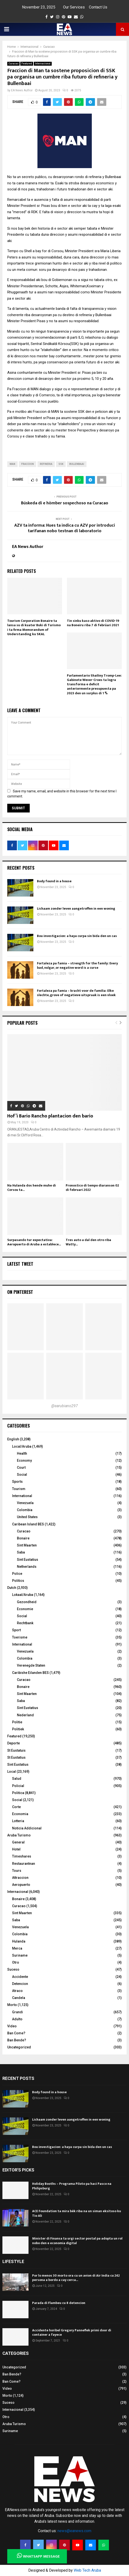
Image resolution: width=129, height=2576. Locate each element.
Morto (12, 2005)
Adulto (17, 2019)
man (12, 464)
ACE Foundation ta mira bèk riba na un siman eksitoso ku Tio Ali (76, 2213)
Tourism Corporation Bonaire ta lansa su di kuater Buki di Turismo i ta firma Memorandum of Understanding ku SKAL (34, 627)
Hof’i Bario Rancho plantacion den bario (50, 1116)
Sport (16, 1630)
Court (21, 1467)
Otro (15, 1962)
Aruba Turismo (19, 1835)
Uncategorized (19, 2047)
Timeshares (21, 1856)
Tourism (18, 1489)
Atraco (17, 1991)
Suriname (20, 1955)
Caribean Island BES (28, 1524)
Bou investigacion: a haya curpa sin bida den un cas (77, 936)
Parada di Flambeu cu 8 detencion (58, 2303)
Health (22, 1453)
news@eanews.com (74, 2531)
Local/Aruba (21, 1446)
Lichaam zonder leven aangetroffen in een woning (76, 908)
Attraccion (20, 1878)
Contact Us (98, 7)
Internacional (42, 63)
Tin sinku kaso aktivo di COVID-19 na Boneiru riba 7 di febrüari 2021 (93, 623)
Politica (18, 1793)
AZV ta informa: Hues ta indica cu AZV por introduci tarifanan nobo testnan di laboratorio (64, 528)
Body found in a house (54, 881)
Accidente (20, 1977)
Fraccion (27, 464)
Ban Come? (16, 2033)
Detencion (20, 1984)
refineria (46, 464)
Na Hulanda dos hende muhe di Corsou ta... (31, 1188)
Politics (18, 1581)
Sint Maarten (27, 1545)
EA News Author (22, 90)
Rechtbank (25, 1623)
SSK (60, 464)
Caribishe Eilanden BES (30, 1673)
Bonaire (23, 1538)
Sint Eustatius (27, 1559)
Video (12, 2026)
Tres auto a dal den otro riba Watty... (88, 1242)
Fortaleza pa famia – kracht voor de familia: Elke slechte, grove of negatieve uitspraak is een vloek (76, 993)
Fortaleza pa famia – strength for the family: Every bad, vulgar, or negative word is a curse (77, 965)
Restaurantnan (23, 1864)
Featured (27, 63)
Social (22, 1474)
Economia (20, 1814)
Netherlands (26, 1567)
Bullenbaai (76, 464)
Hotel (16, 1849)
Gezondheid (26, 1602)
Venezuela (25, 1503)
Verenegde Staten (31, 1665)
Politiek (18, 1729)
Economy (24, 1460)
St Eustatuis (16, 1750)
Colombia (24, 1510)
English (13, 1439)
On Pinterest (20, 1292)
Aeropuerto (21, 1885)
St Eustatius (16, 1757)
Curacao (13, 63)
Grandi (17, 2012)
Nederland (25, 1715)
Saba (21, 1552)
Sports (17, 1481)
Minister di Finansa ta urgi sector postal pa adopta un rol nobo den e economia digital (77, 2241)
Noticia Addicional (27, 1828)
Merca (17, 1948)
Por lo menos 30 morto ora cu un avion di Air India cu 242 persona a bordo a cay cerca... (76, 2278)
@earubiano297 (64, 1406)
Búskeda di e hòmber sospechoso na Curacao (64, 503)
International (22, 1496)
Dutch (11, 1588)
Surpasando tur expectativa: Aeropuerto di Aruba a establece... (34, 1242)
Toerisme (19, 1637)
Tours (16, 1871)
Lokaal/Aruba (22, 1595)
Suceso (13, 1969)
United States (27, 1517)
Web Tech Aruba (87, 2570)
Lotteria (18, 1821)
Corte (16, 1807)
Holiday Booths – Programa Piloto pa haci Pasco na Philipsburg (71, 2186)
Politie (17, 1722)
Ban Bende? (16, 2040)
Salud (16, 1778)
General (18, 1842)
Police (17, 1574)
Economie (25, 1609)
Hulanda (18, 1941)
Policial (18, 1786)
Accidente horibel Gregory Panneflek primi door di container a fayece (71, 2332)
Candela (18, 1998)
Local (11, 1771)
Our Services (74, 7)
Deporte (13, 1743)
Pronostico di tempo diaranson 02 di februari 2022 (92, 1188)
